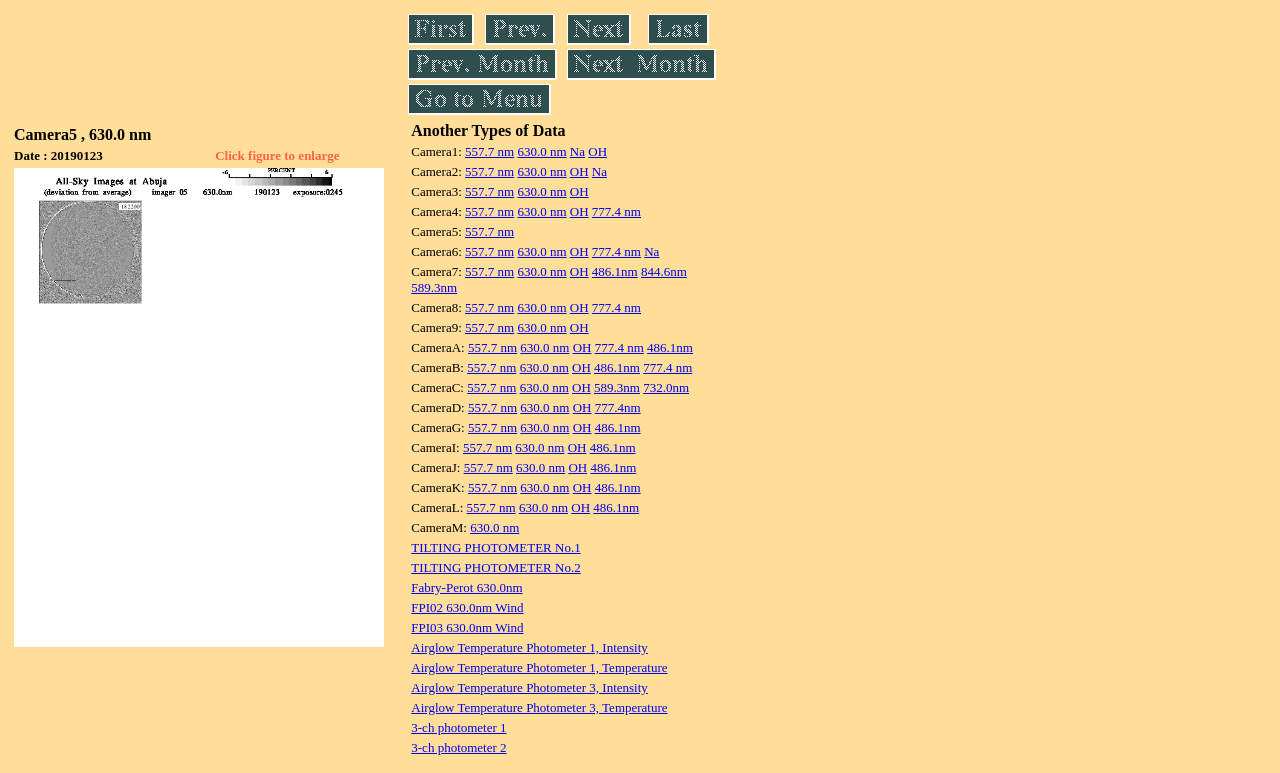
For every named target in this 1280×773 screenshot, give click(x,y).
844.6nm (664, 271)
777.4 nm (616, 211)
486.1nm (615, 271)
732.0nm (666, 387)
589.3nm (434, 287)
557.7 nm (489, 151)
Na (577, 151)
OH (597, 151)
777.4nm (618, 407)
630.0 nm (541, 151)
